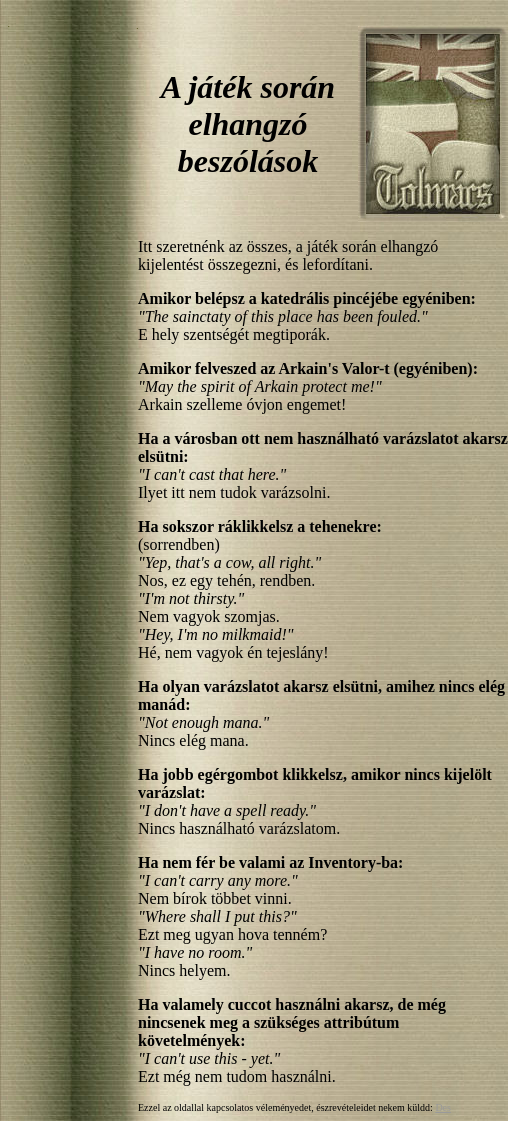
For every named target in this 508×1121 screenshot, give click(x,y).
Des (443, 1107)
